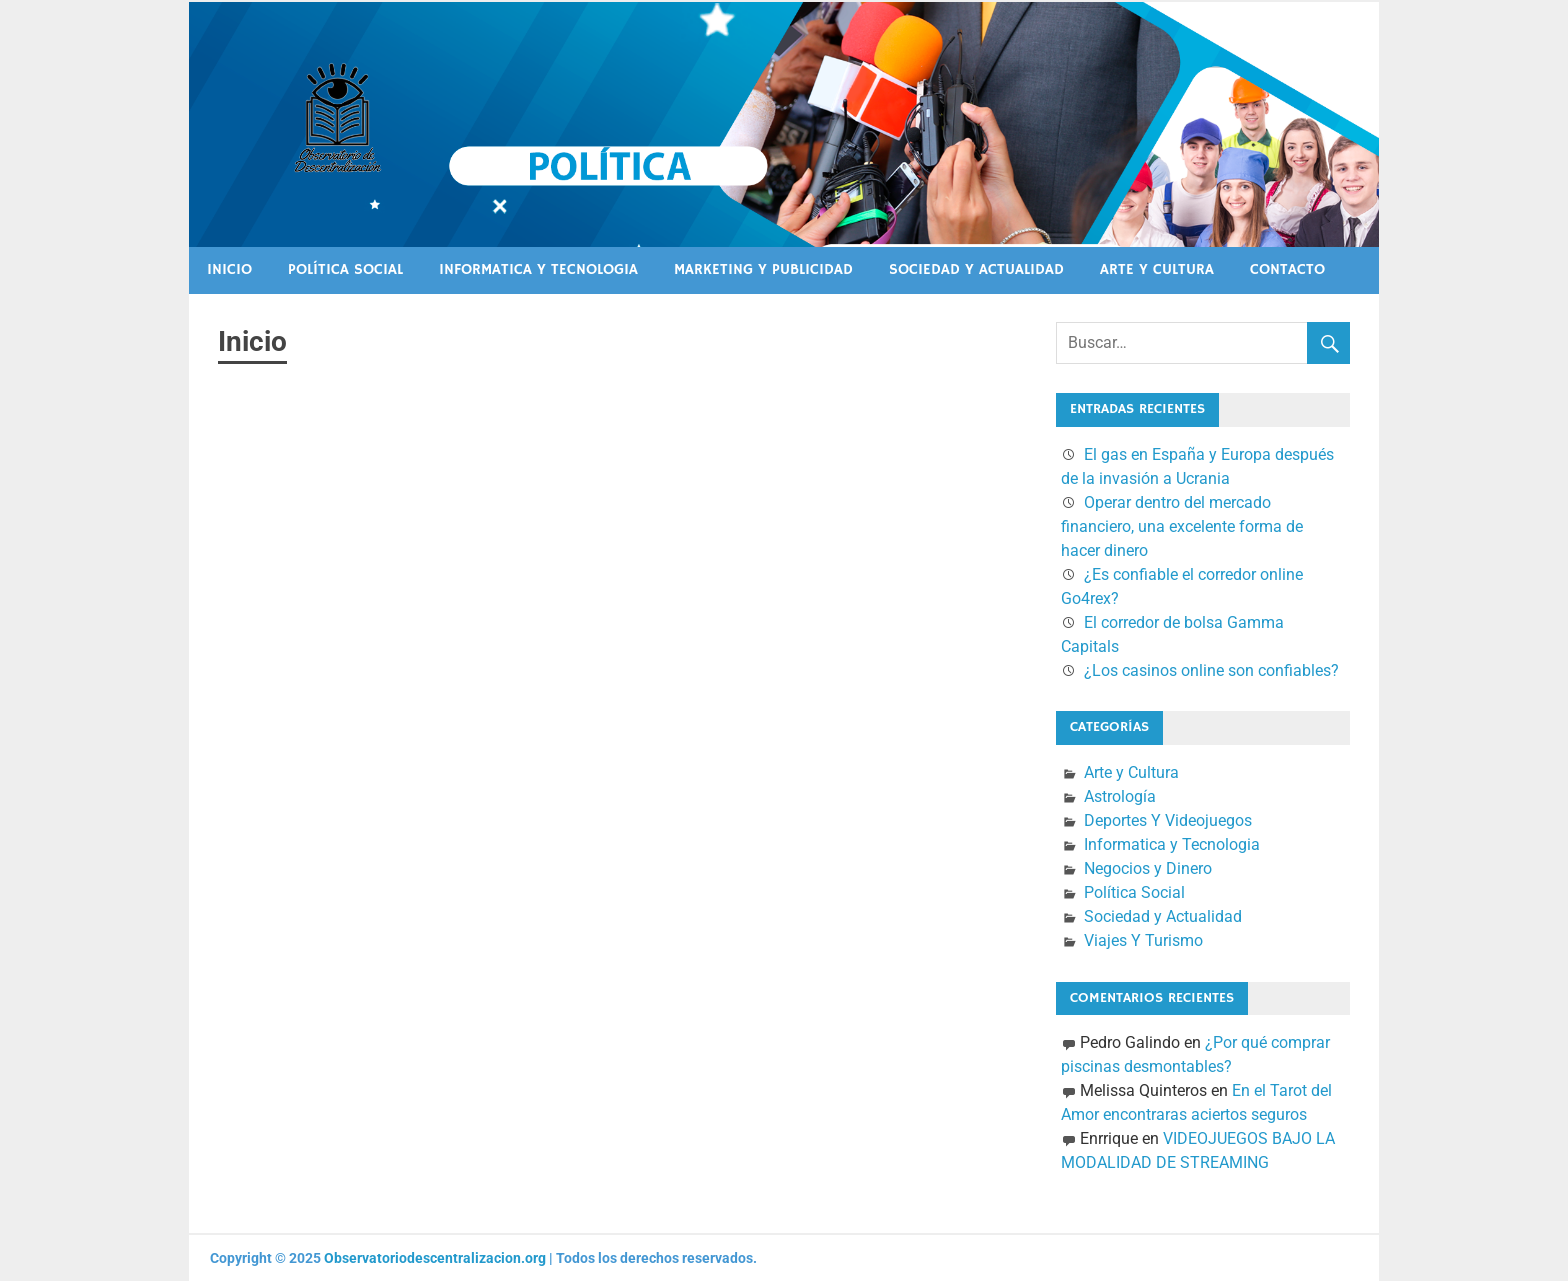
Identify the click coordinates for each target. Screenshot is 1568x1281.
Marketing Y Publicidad (763, 269)
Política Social (345, 269)
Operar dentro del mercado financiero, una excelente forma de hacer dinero (1182, 526)
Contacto (1287, 269)
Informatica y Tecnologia (538, 269)
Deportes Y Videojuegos (1168, 820)
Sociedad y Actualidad (976, 269)
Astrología (1120, 796)
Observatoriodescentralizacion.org (435, 1258)
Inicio (229, 269)
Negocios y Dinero (1148, 868)
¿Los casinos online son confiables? (1211, 670)
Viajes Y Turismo (1143, 940)
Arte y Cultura (1157, 269)
